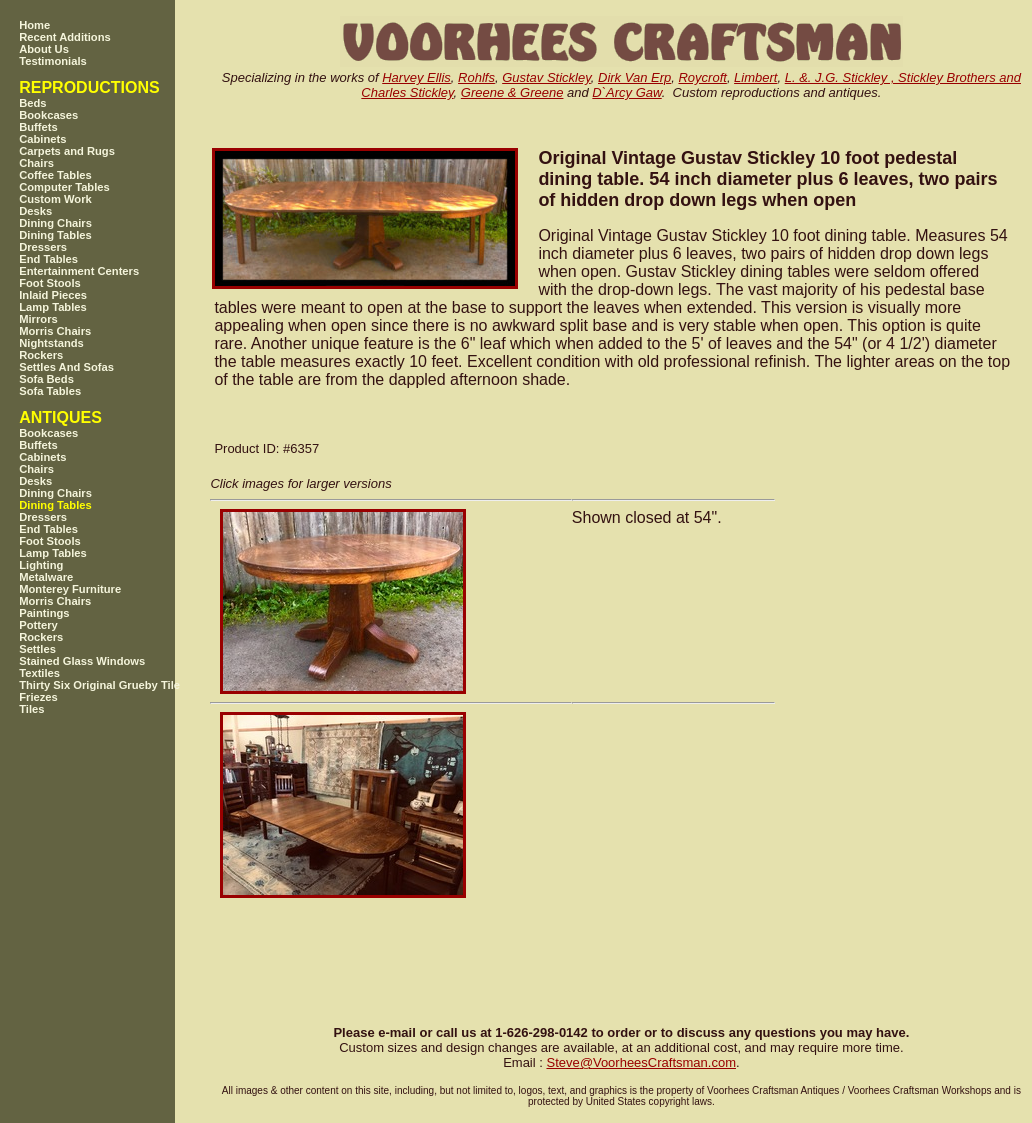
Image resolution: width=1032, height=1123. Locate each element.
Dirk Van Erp (634, 77)
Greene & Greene (512, 92)
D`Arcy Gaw (626, 92)
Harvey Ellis (416, 77)
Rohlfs (476, 77)
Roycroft (702, 77)
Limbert (755, 77)
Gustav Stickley (546, 77)
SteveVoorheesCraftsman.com (641, 1062)
